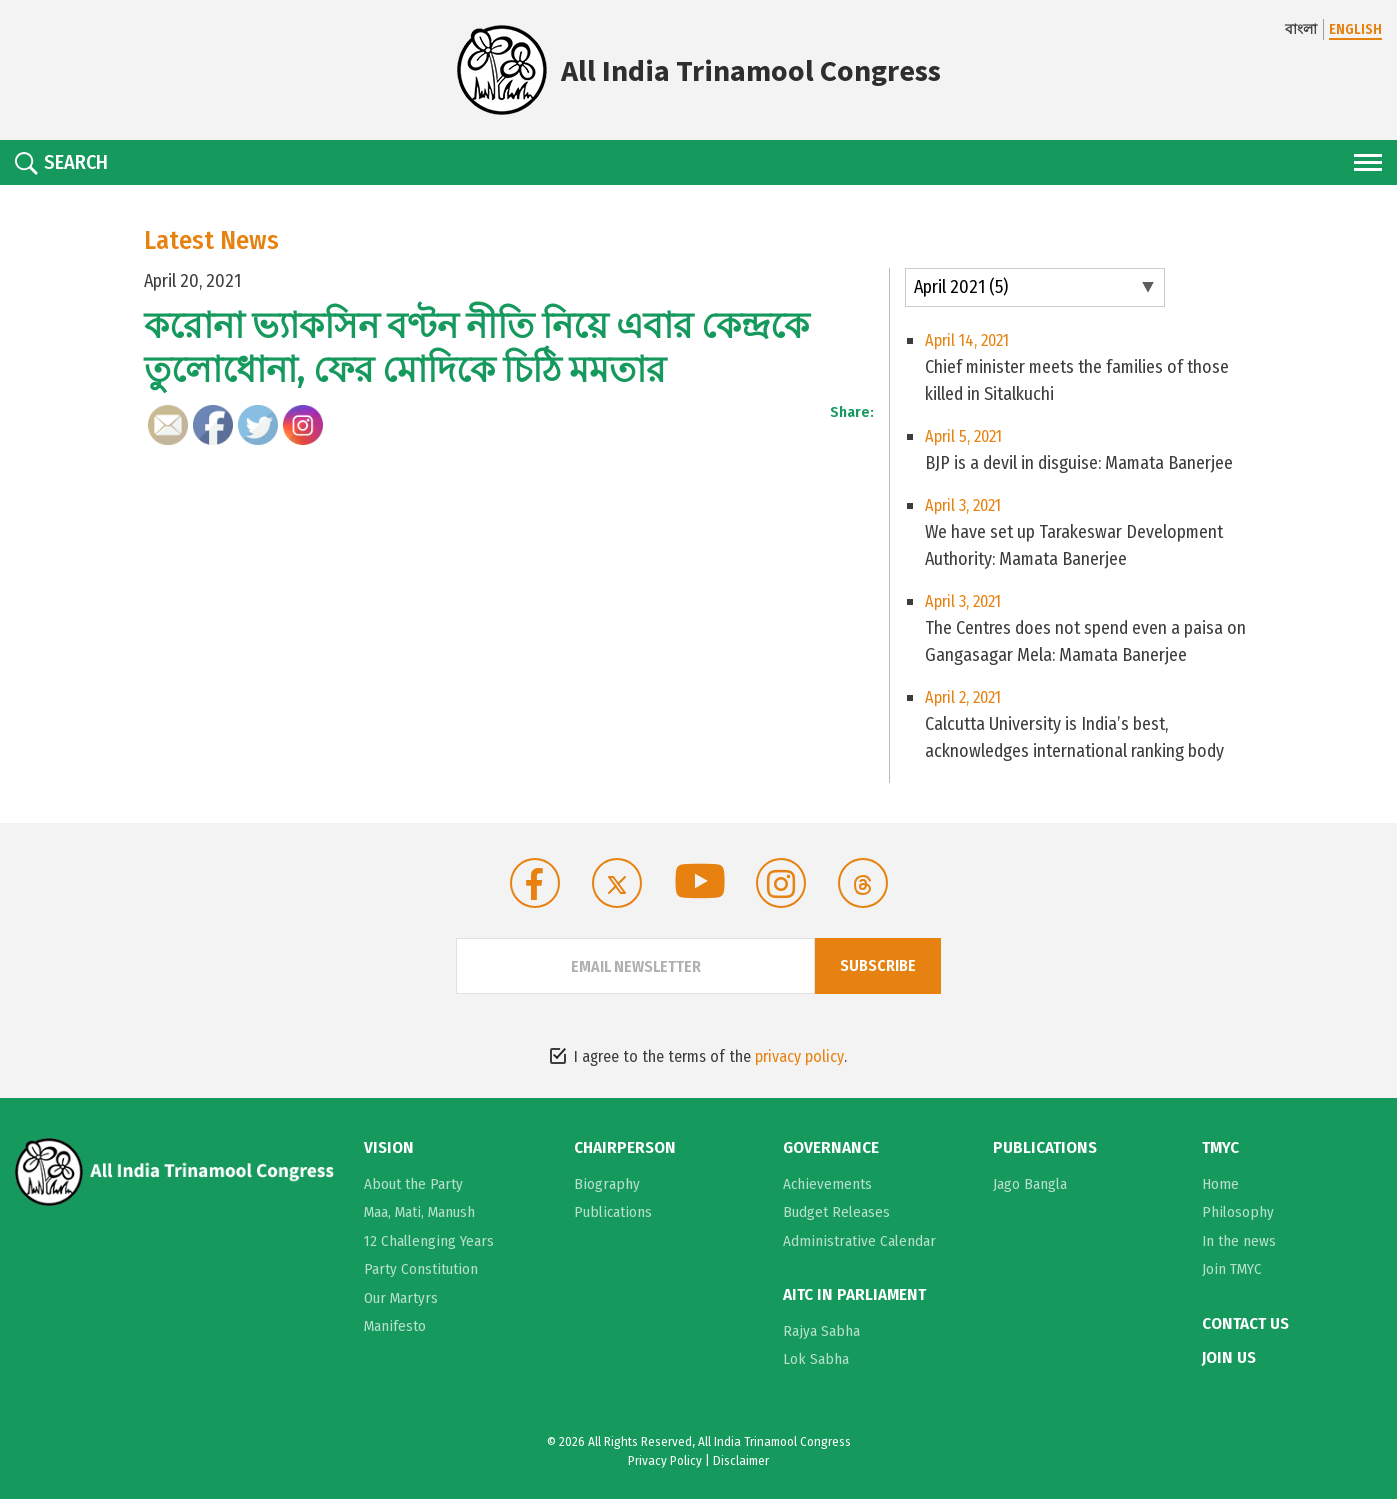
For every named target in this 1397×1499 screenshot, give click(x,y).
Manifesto (395, 1326)
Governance (831, 1148)
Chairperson (625, 1148)
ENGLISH (1355, 29)
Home (1220, 1184)
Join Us (1229, 1358)
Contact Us (1245, 1324)
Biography (607, 1184)
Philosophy (1238, 1212)
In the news (1239, 1241)
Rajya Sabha (821, 1331)
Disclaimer (741, 1460)
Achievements (827, 1184)
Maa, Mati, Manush (419, 1212)
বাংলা (1301, 29)
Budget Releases (836, 1212)
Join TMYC (1232, 1269)
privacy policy (799, 1056)
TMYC (1220, 1148)
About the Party (413, 1184)
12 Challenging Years (429, 1241)
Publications (613, 1212)
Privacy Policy (665, 1460)
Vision (389, 1148)
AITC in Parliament (854, 1295)
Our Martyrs (401, 1298)
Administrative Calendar (859, 1241)
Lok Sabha (816, 1359)
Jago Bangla (1030, 1184)
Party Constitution (421, 1269)
